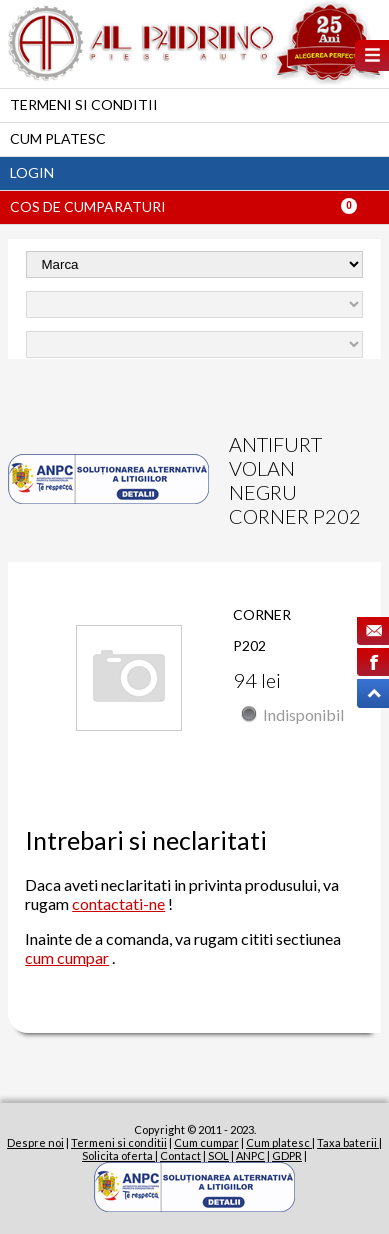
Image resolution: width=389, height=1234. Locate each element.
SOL (218, 1155)
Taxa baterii (348, 1142)
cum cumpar (67, 957)
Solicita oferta (118, 1155)
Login (32, 172)
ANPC (250, 1155)
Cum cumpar (206, 1142)
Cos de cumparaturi (88, 206)
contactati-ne (118, 903)
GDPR (287, 1155)
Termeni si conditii (84, 104)
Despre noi (35, 1142)
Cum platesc (58, 138)
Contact (180, 1155)
